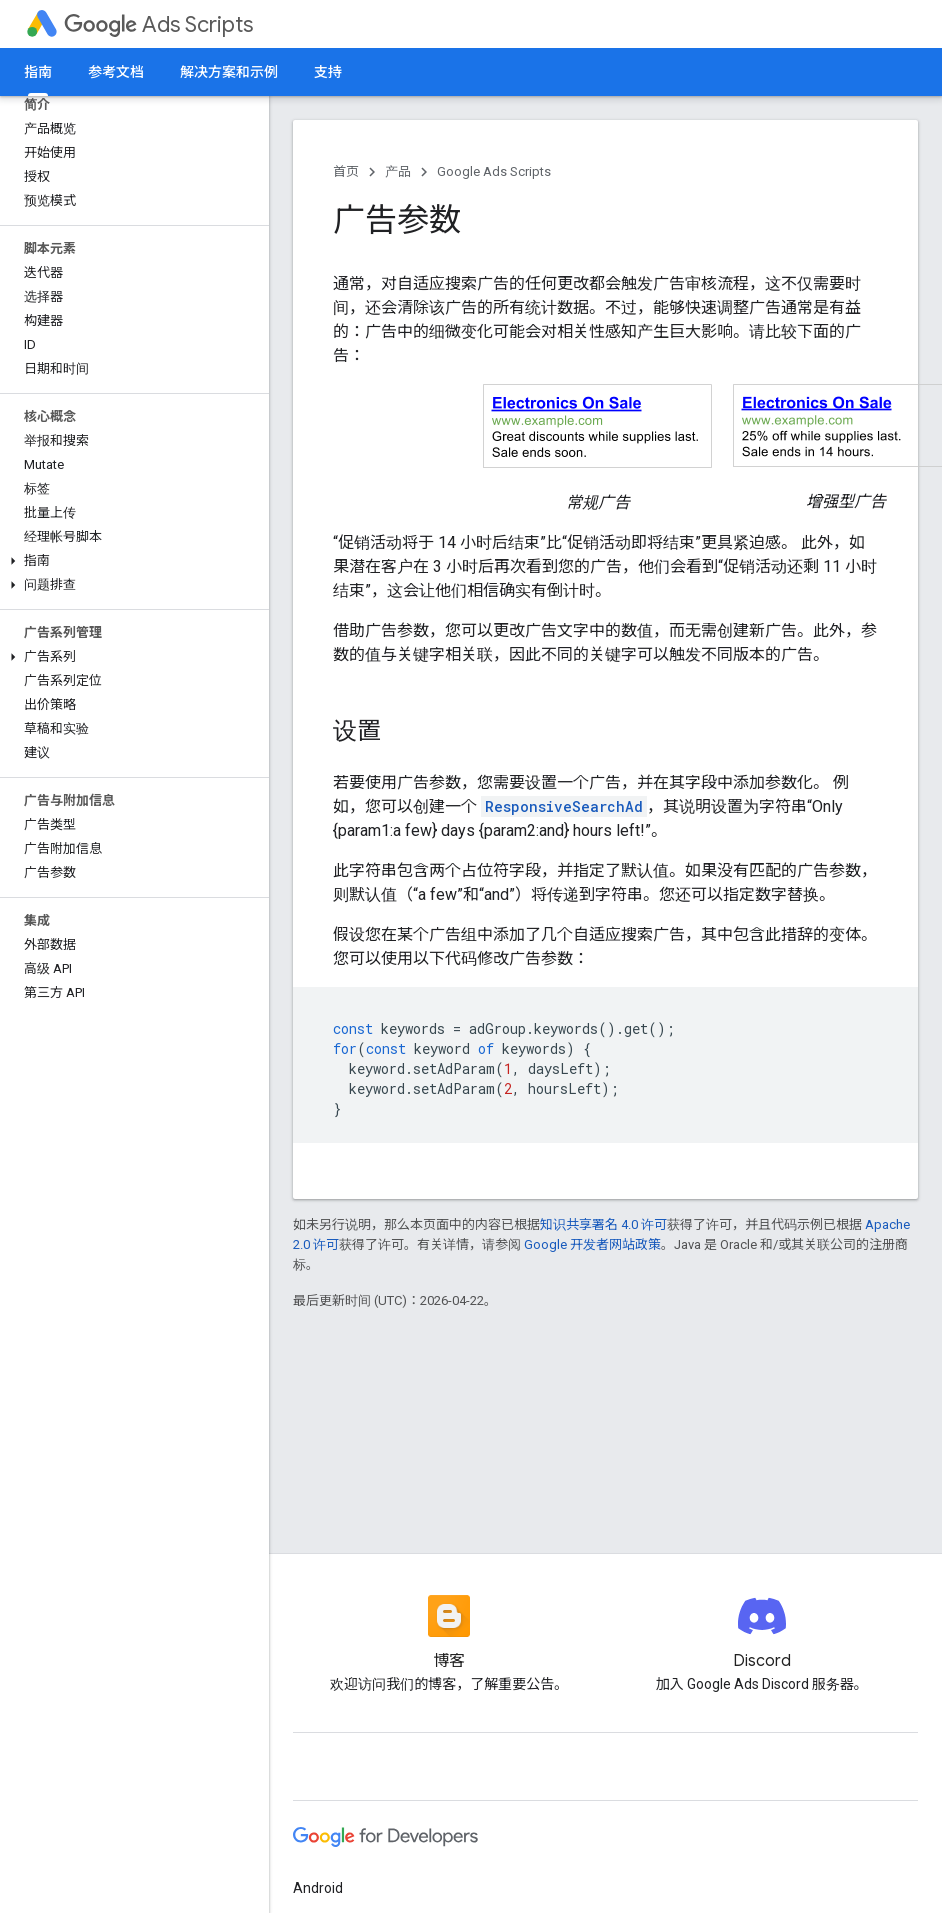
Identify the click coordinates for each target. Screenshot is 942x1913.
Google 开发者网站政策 (592, 1244)
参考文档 (116, 72)
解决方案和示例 (229, 72)
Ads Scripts (158, 24)
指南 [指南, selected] (38, 72)
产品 (398, 171)
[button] (130, 561)
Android (318, 1888)
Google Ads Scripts (494, 171)
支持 (328, 72)
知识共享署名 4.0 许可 (603, 1224)
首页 (346, 171)
